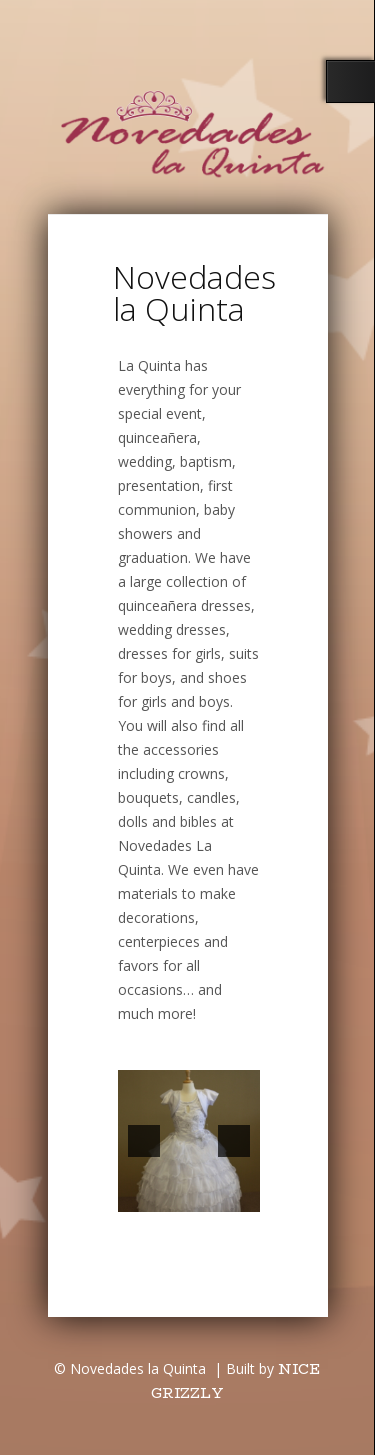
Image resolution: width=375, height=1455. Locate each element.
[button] (144, 1141)
